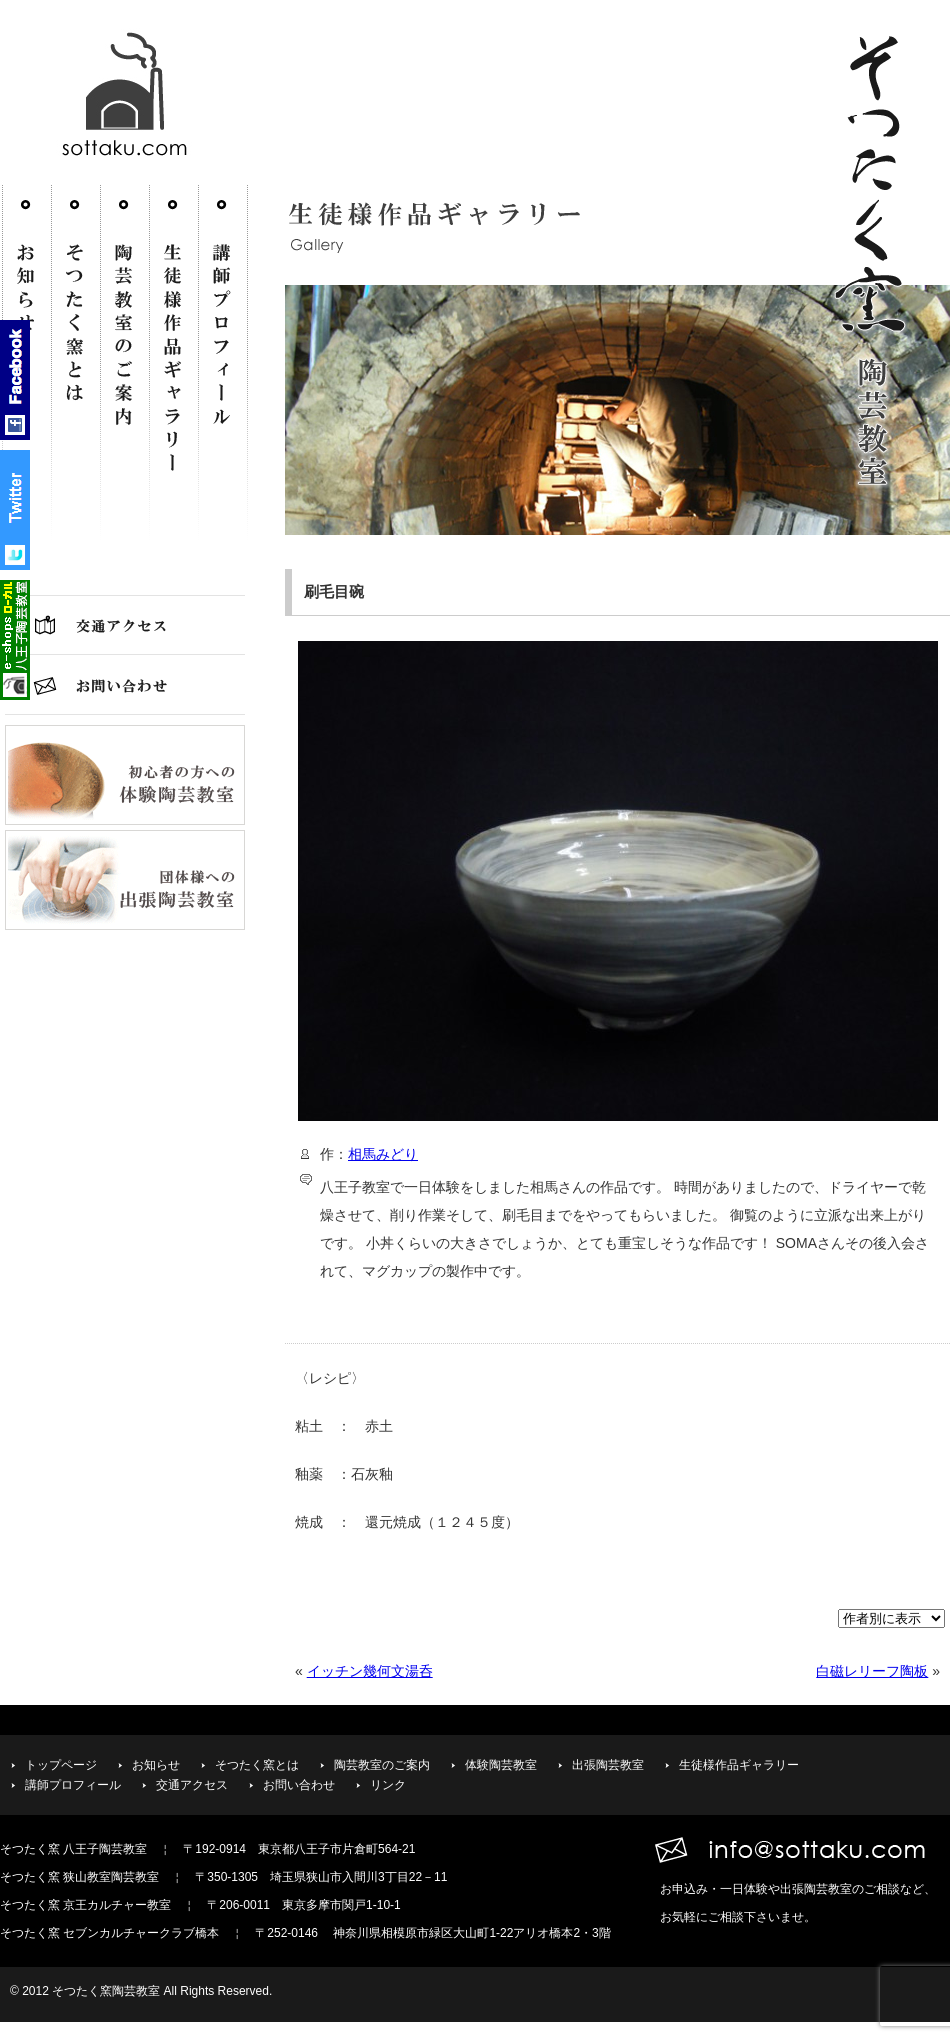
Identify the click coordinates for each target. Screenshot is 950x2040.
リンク (388, 1785)
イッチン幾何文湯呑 (370, 1671)
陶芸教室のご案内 (124, 380)
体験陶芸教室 (501, 1765)
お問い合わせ (125, 685)
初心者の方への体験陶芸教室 (125, 775)
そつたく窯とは (75, 380)
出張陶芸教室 (608, 1765)
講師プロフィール (222, 380)
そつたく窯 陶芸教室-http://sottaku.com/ (130, 102)
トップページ (61, 1765)
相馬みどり (383, 1154)
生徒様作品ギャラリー (179, 380)
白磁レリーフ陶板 (872, 1671)
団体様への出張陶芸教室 (125, 880)
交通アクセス (125, 625)
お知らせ (156, 1765)
